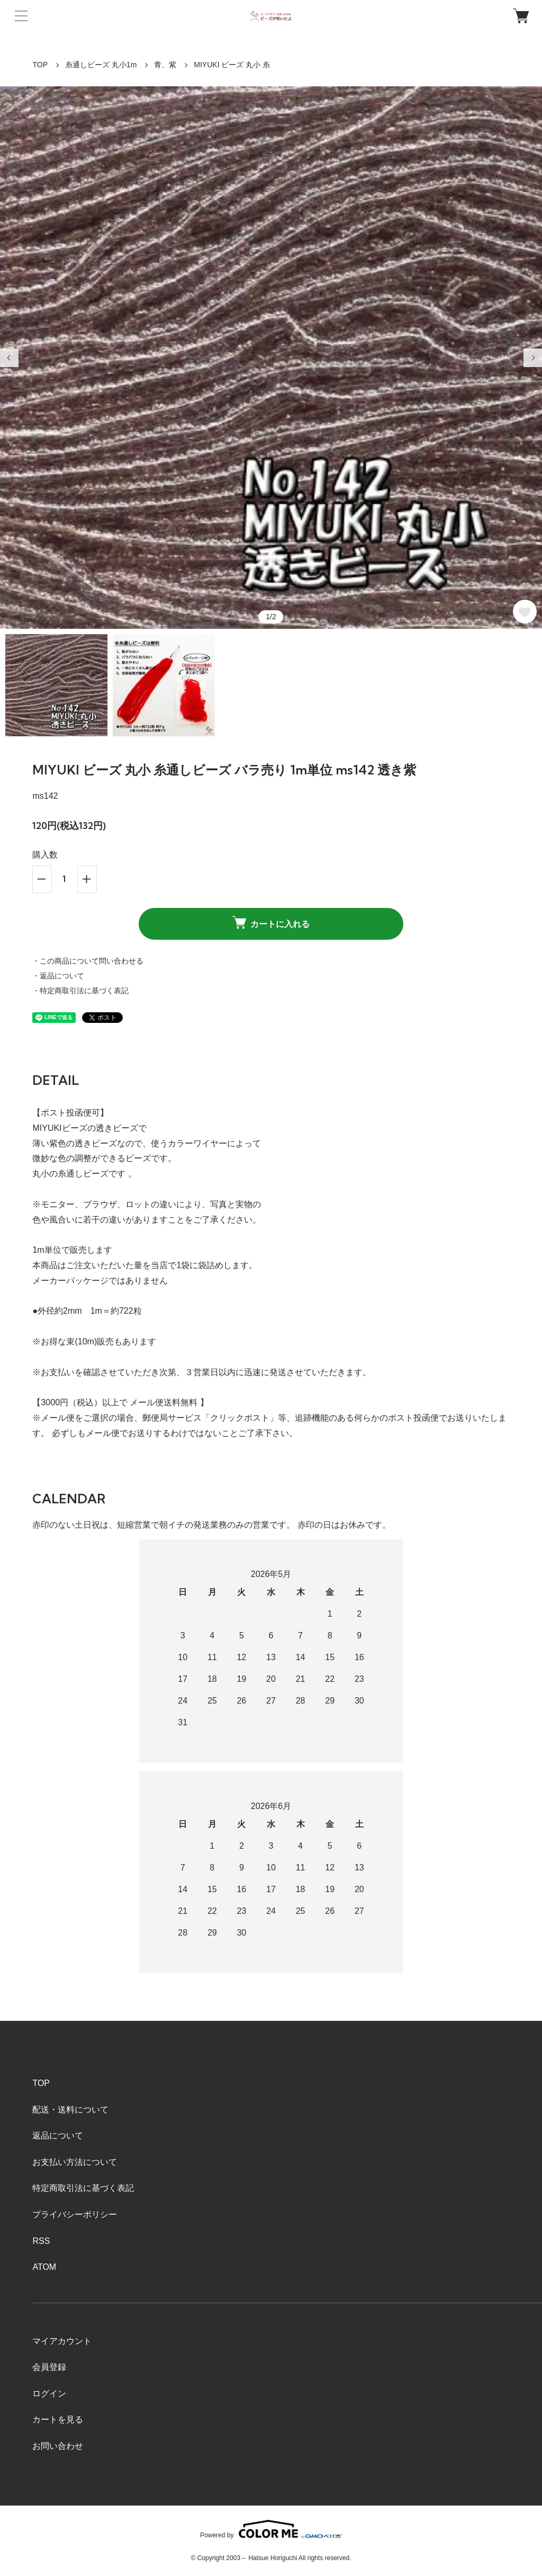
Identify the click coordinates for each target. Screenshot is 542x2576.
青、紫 (165, 64)
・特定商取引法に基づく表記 (80, 990)
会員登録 (49, 2367)
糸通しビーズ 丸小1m (101, 64)
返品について (57, 2135)
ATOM (44, 2266)
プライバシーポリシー (74, 2214)
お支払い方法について (74, 2162)
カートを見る (57, 2419)
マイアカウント (62, 2341)
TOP (40, 64)
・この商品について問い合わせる (87, 961)
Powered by (271, 2529)
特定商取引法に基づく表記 (83, 2187)
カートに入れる (271, 922)
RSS (41, 2240)
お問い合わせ (57, 2445)
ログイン (49, 2393)
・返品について (58, 975)
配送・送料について (70, 2109)
